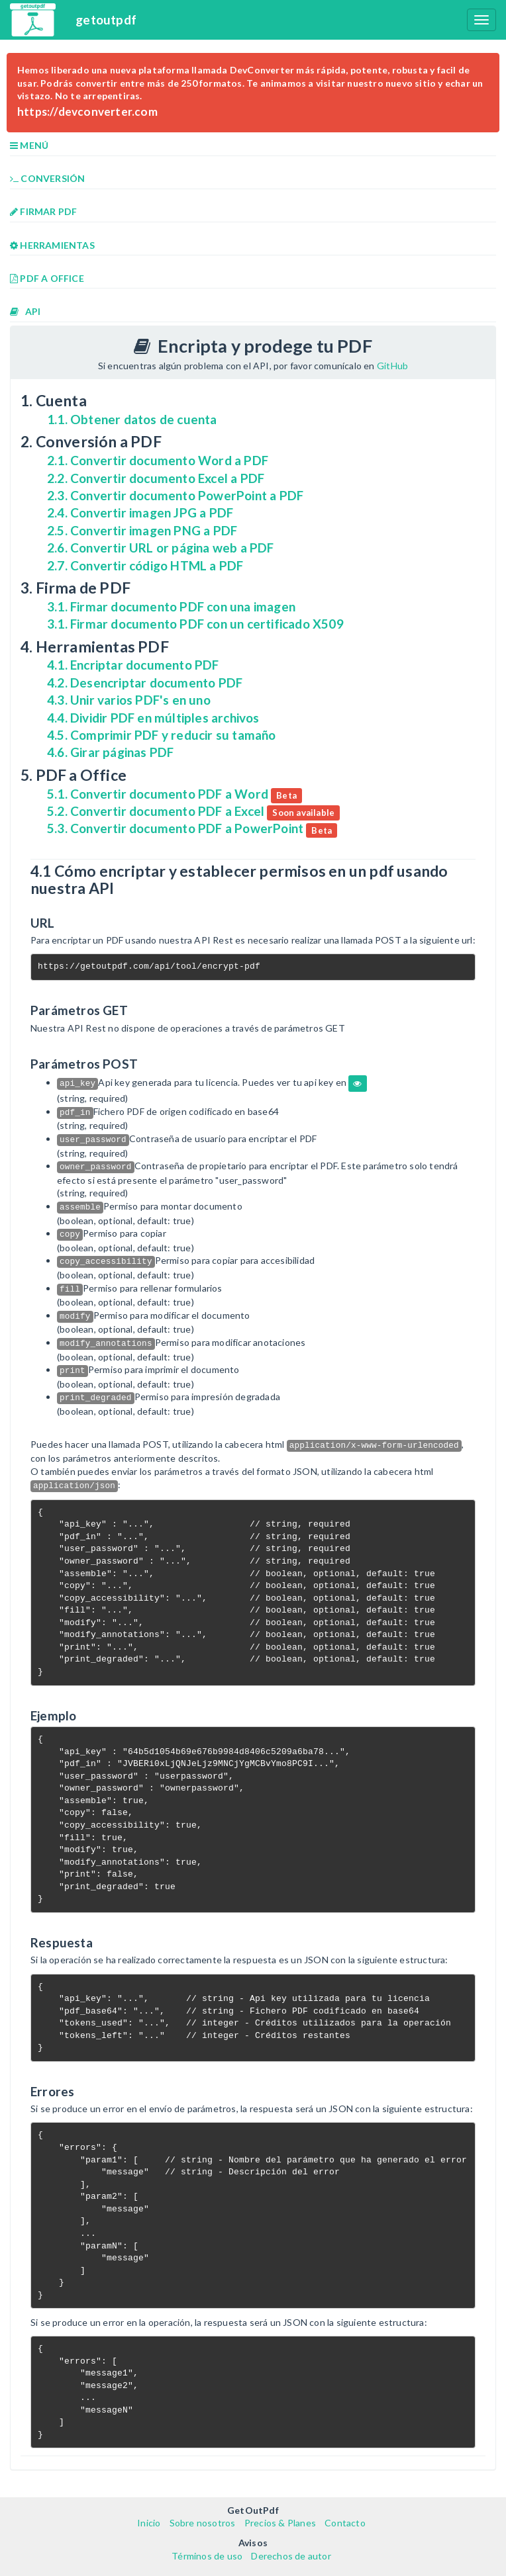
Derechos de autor (290, 2555)
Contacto (345, 2522)
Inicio (148, 2522)
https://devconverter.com (87, 111)
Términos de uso (207, 2555)
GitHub (392, 365)
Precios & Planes (280, 2522)
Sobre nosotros (203, 2522)
